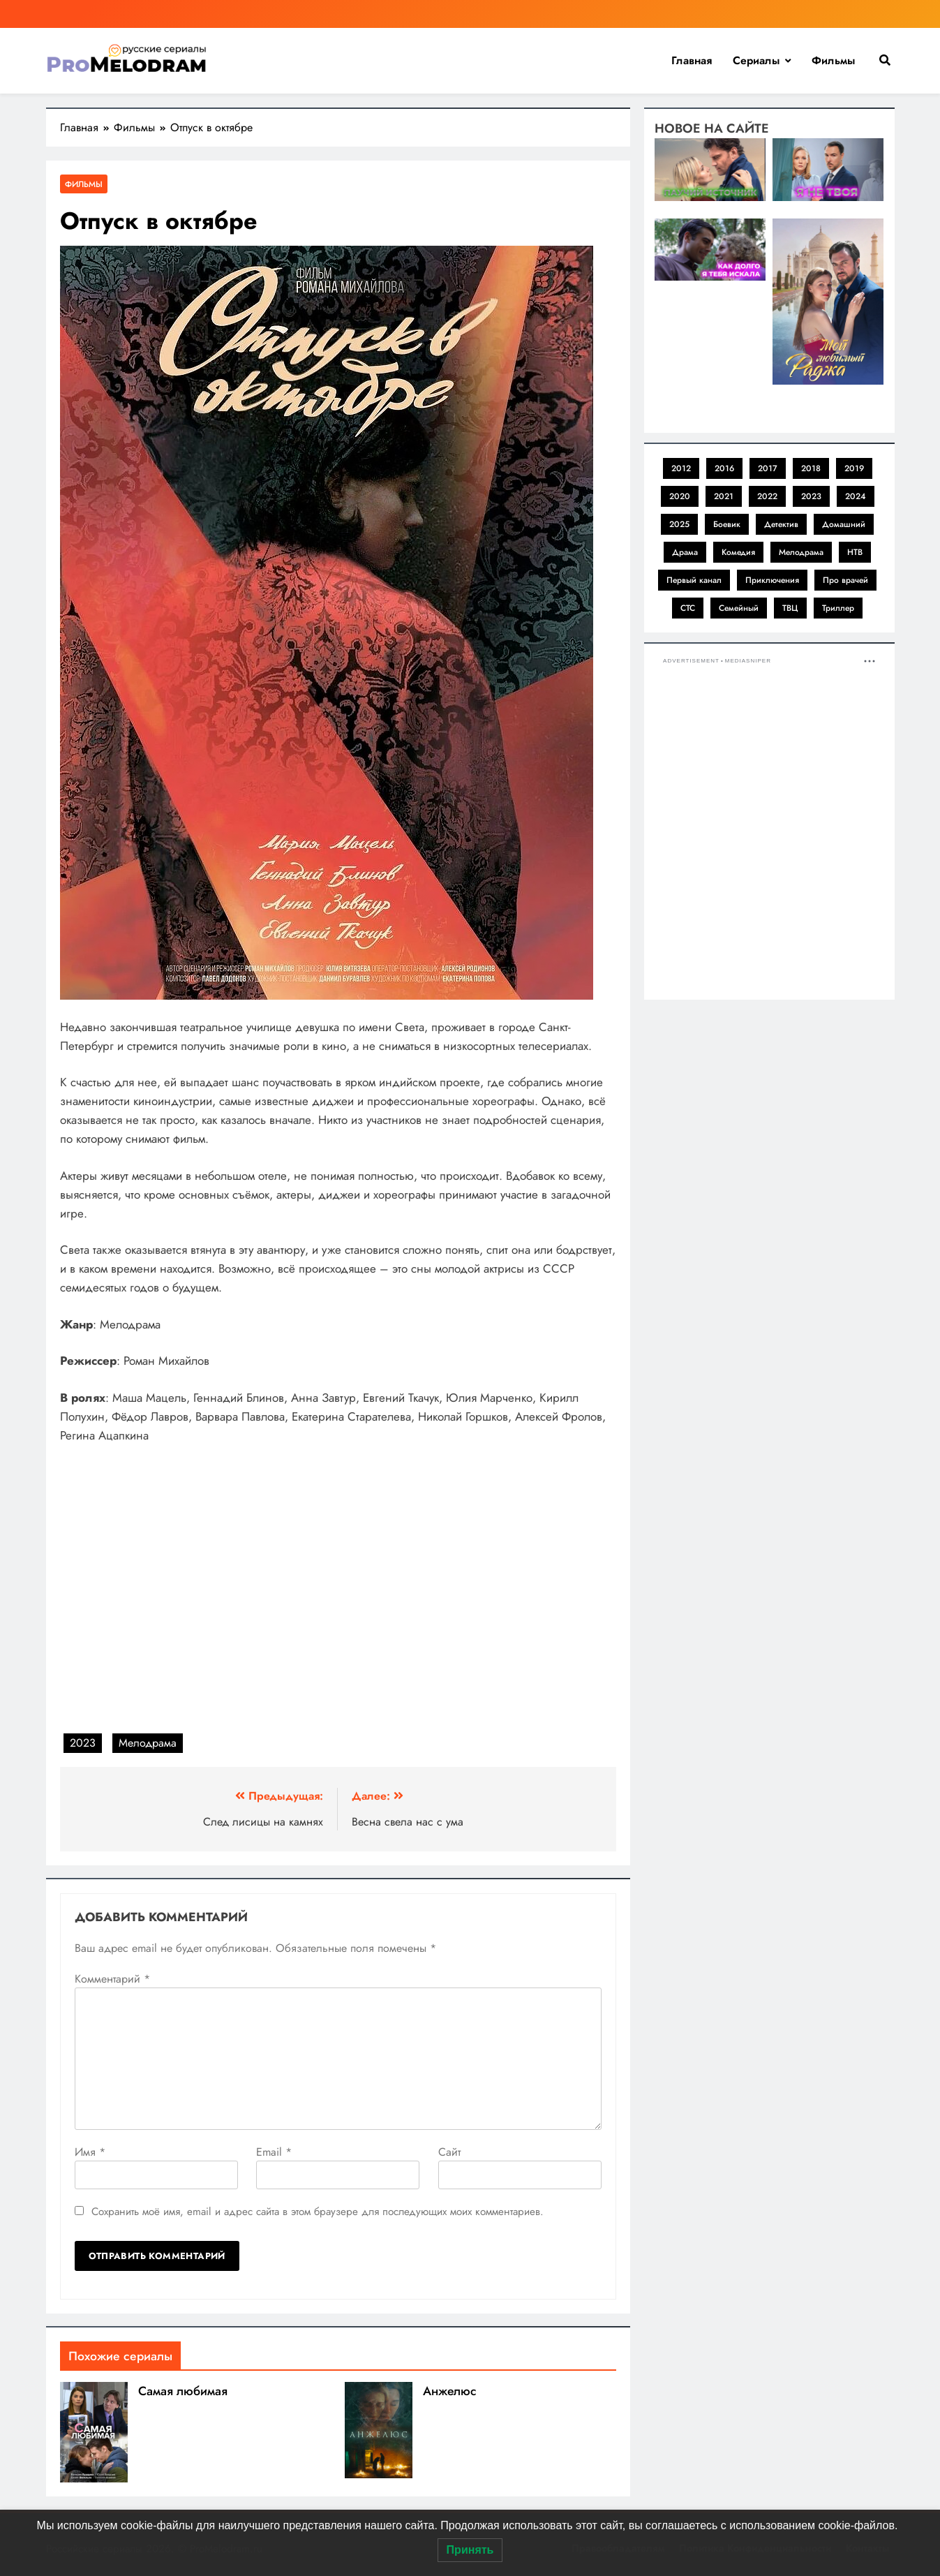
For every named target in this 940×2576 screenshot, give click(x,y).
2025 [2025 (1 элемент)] (679, 524)
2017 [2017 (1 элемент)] (767, 468)
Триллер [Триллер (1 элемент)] (838, 608)
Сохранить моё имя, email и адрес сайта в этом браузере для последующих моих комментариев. (317, 2211)
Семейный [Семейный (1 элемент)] (739, 608)
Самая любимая (182, 2391)
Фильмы (833, 60)
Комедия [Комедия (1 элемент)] (738, 552)
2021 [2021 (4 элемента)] (723, 496)
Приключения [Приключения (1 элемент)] (772, 580)
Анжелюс (450, 2391)
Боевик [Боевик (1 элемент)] (726, 524)
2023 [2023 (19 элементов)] (811, 496)
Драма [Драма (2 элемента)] (685, 552)
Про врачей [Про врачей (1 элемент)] (845, 580)
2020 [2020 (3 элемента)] (679, 496)
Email (274, 2152)
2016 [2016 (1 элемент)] (724, 468)
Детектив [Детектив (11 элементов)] (781, 524)
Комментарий (112, 1979)
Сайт (449, 2152)
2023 (83, 1743)
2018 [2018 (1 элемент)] (811, 468)
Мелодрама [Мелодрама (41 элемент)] (801, 552)
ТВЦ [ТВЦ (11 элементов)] (790, 608)
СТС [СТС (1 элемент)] (687, 608)
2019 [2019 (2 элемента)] (854, 468)
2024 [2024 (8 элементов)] (855, 496)
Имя (90, 2152)
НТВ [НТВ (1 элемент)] (855, 552)
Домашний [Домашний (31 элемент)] (843, 524)
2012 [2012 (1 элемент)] (681, 468)
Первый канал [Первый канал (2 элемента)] (694, 580)
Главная (691, 60)
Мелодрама (148, 1743)
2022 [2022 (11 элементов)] (767, 496)
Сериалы (756, 60)
